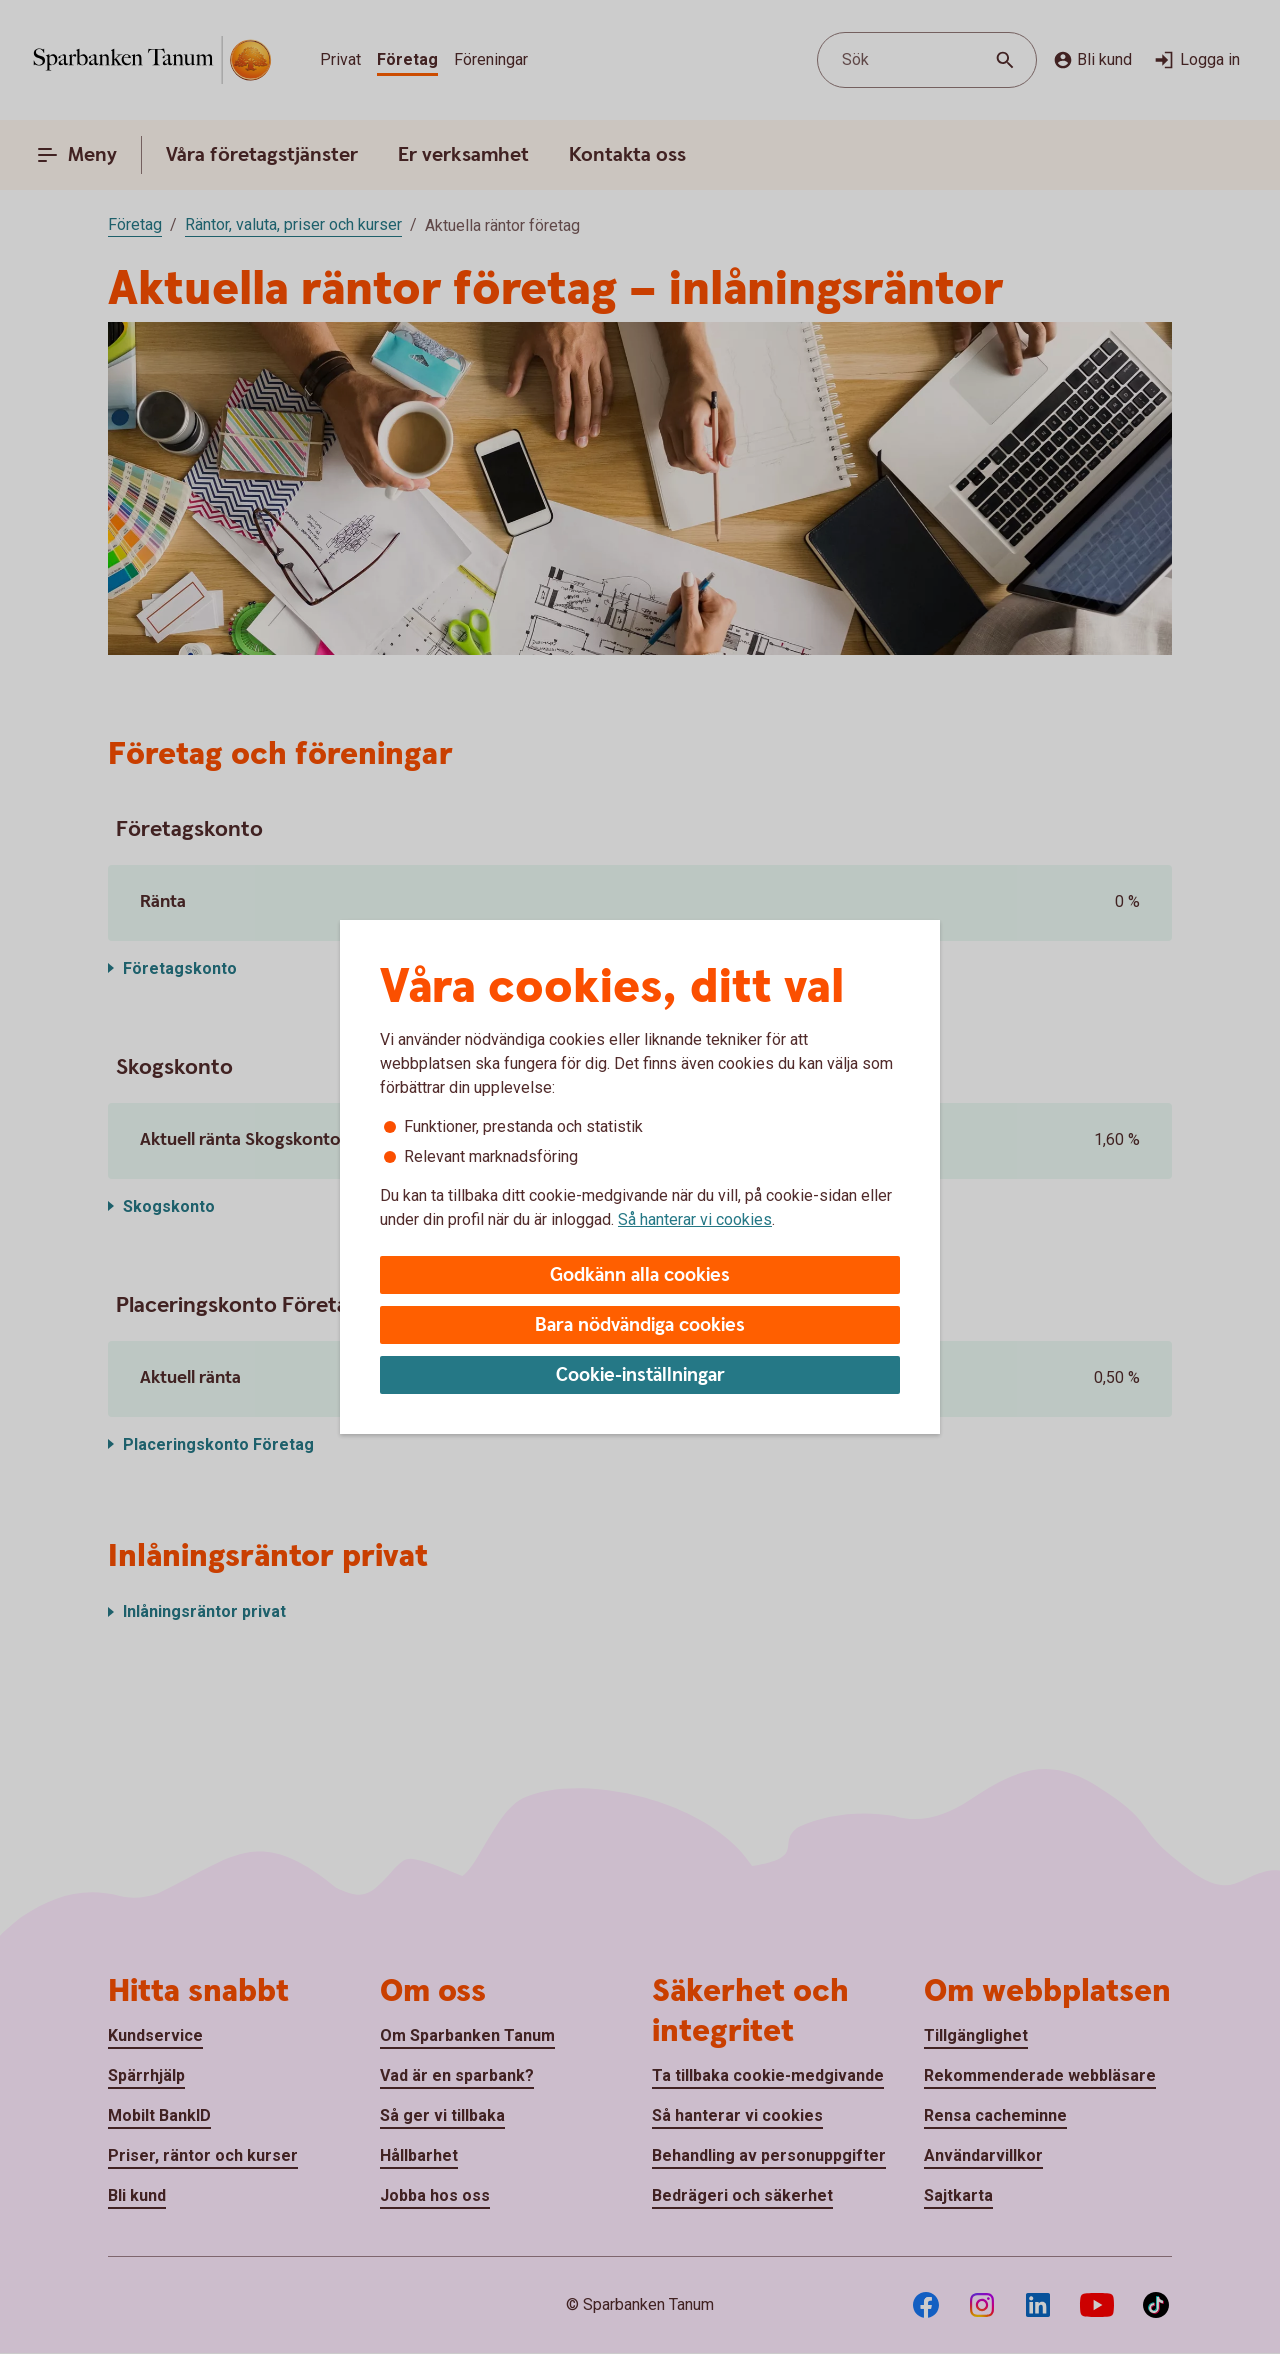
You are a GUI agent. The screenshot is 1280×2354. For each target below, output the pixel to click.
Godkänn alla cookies (640, 1275)
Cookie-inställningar (640, 1375)
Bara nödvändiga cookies (640, 1325)
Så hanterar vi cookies (695, 1219)
